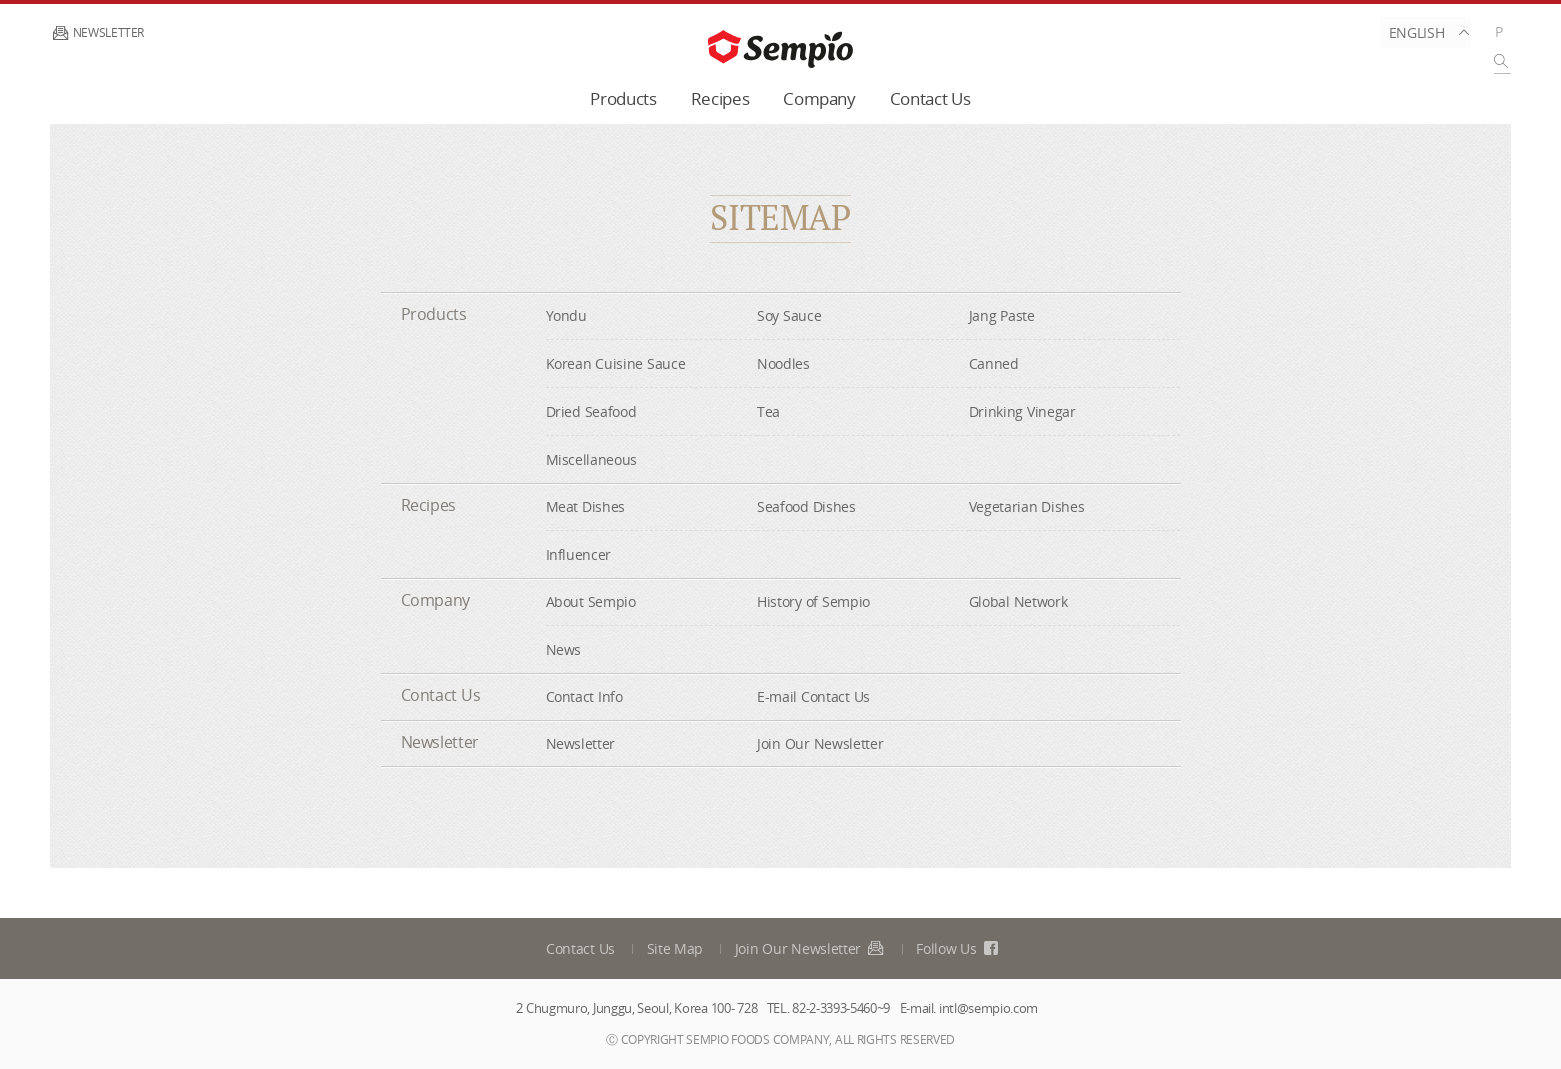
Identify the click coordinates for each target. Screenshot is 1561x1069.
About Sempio (591, 601)
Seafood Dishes (806, 506)
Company (819, 98)
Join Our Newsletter (820, 743)
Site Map (675, 948)
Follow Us (958, 948)
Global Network (1018, 601)
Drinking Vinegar (1022, 411)
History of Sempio (813, 601)
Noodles (783, 363)
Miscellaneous (592, 459)
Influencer (579, 554)
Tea (768, 411)
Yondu (566, 315)
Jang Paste (1002, 315)
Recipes (720, 98)
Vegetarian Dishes (1027, 506)
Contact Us (930, 98)
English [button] (1425, 32)
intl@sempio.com (988, 1008)
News (564, 649)
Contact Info (584, 696)
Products (623, 98)
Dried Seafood (591, 411)
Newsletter (97, 32)
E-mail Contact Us (813, 696)
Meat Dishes (586, 506)
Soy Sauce (789, 315)
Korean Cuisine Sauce (616, 363)
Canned (994, 363)
